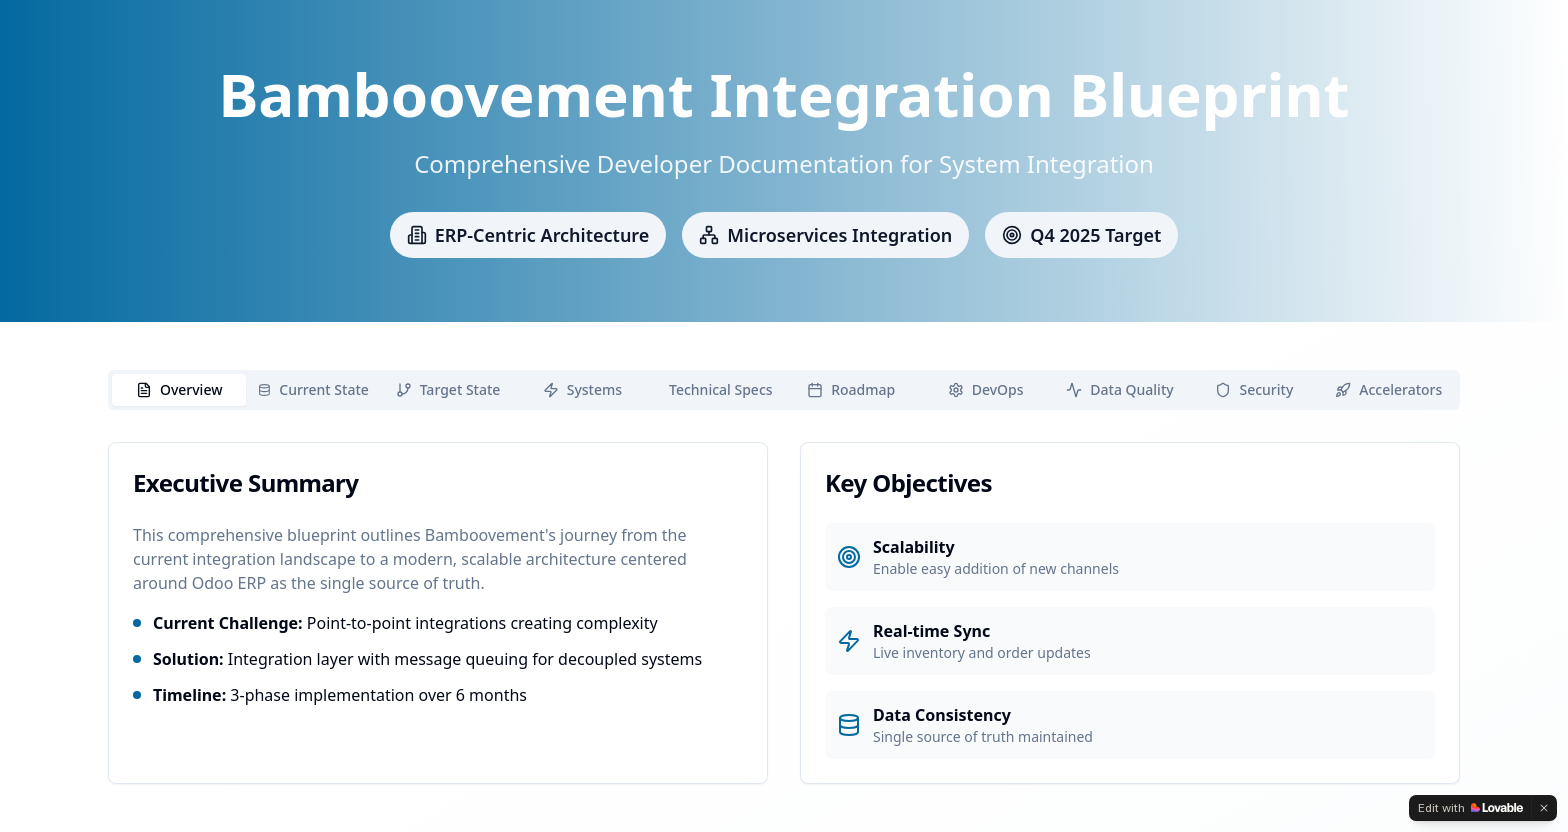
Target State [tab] (448, 389)
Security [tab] (1254, 389)
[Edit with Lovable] (1470, 808)
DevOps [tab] (986, 389)
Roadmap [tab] (851, 389)
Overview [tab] (179, 389)
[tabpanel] (784, 613)
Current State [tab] (313, 389)
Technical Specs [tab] (721, 389)
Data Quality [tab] (1119, 389)
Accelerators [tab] (1388, 389)
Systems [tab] (582, 389)
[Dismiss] (1544, 808)
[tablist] (784, 390)
